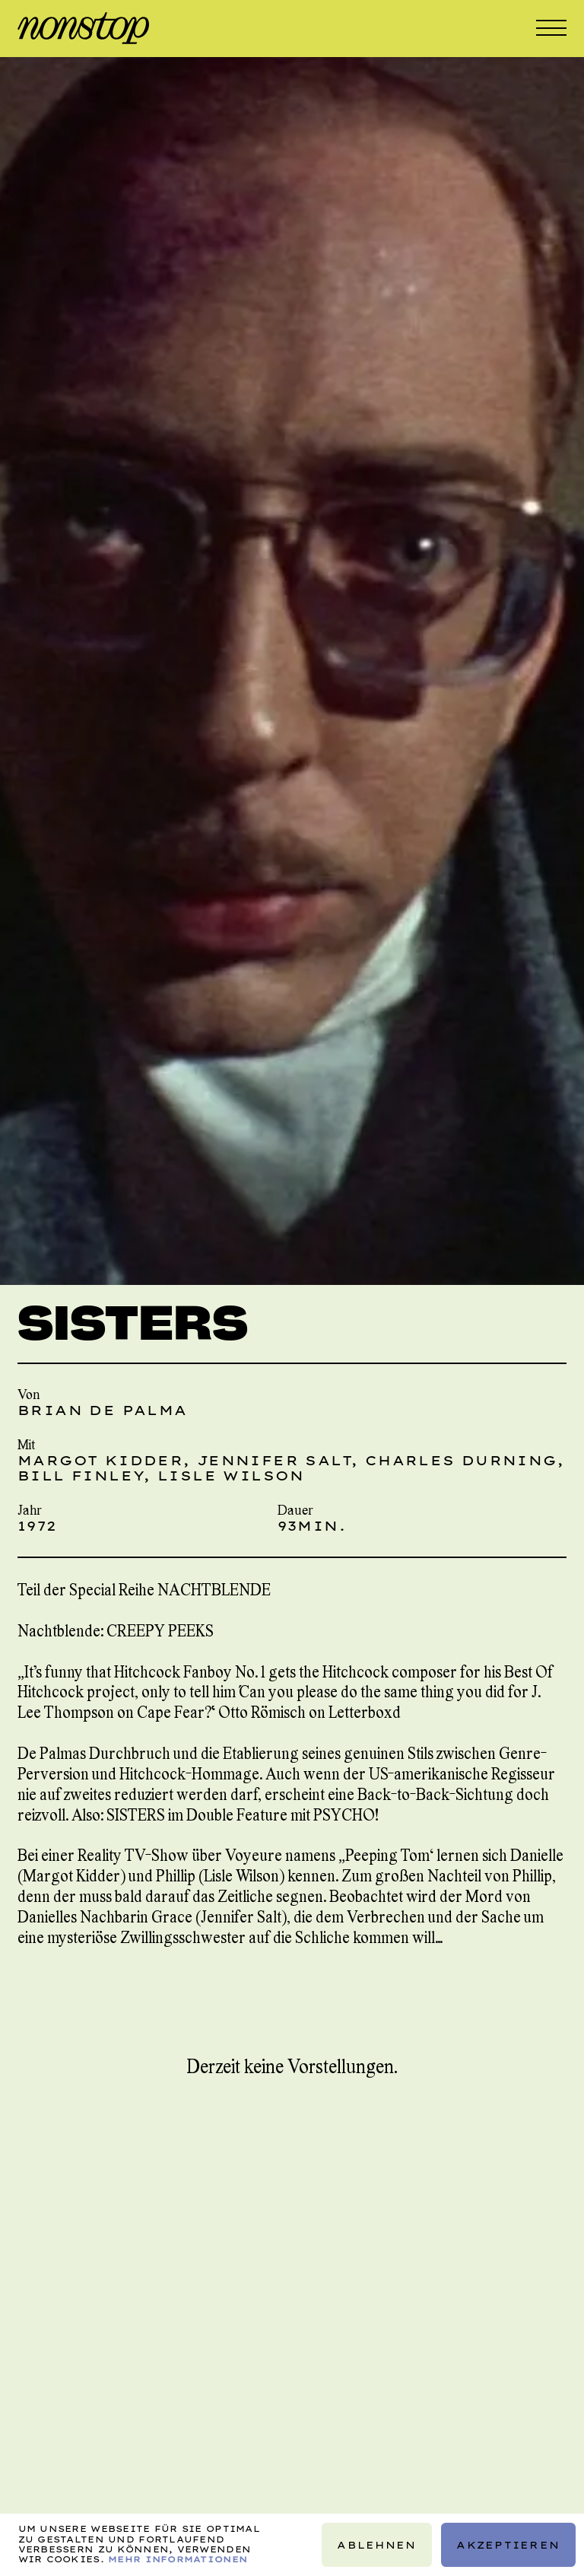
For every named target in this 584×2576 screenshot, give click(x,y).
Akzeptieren (508, 2545)
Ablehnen (376, 2545)
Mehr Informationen (177, 2559)
